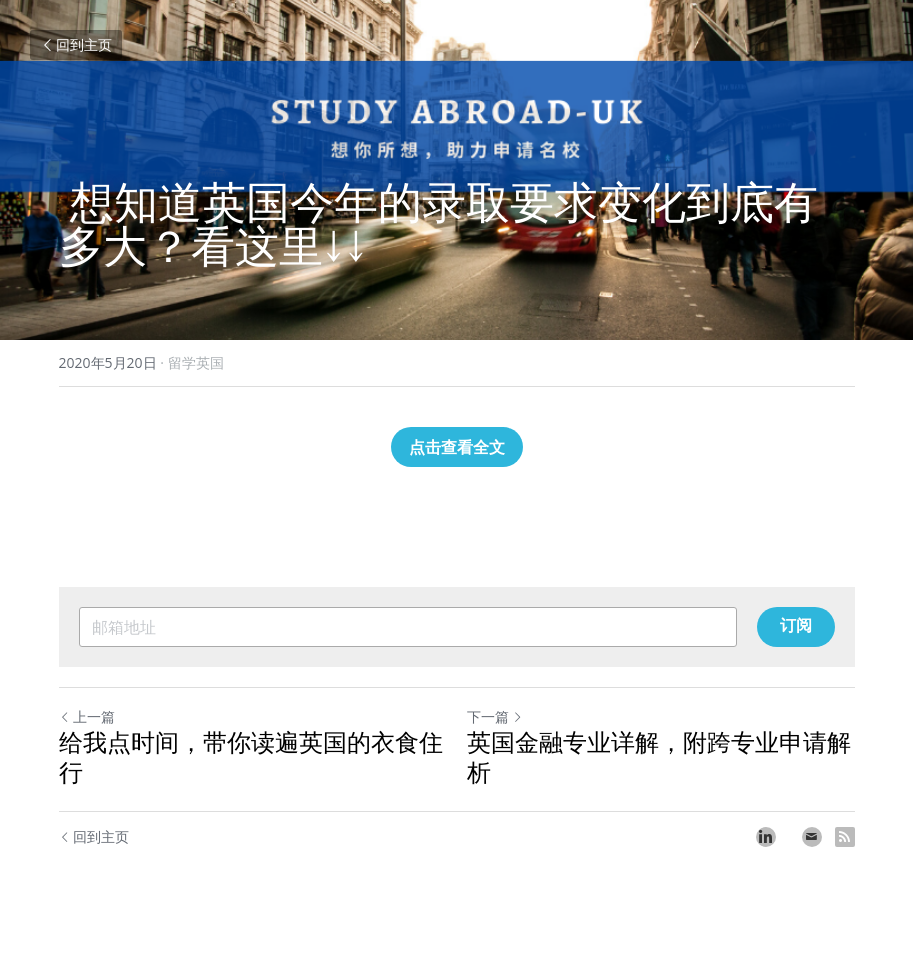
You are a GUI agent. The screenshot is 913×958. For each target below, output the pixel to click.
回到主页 (76, 44)
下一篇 (495, 716)
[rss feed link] (845, 837)
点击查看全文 (457, 447)
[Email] (812, 837)
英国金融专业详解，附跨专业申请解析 (659, 759)
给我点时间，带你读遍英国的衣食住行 (251, 759)
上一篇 (87, 716)
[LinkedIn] (766, 837)
